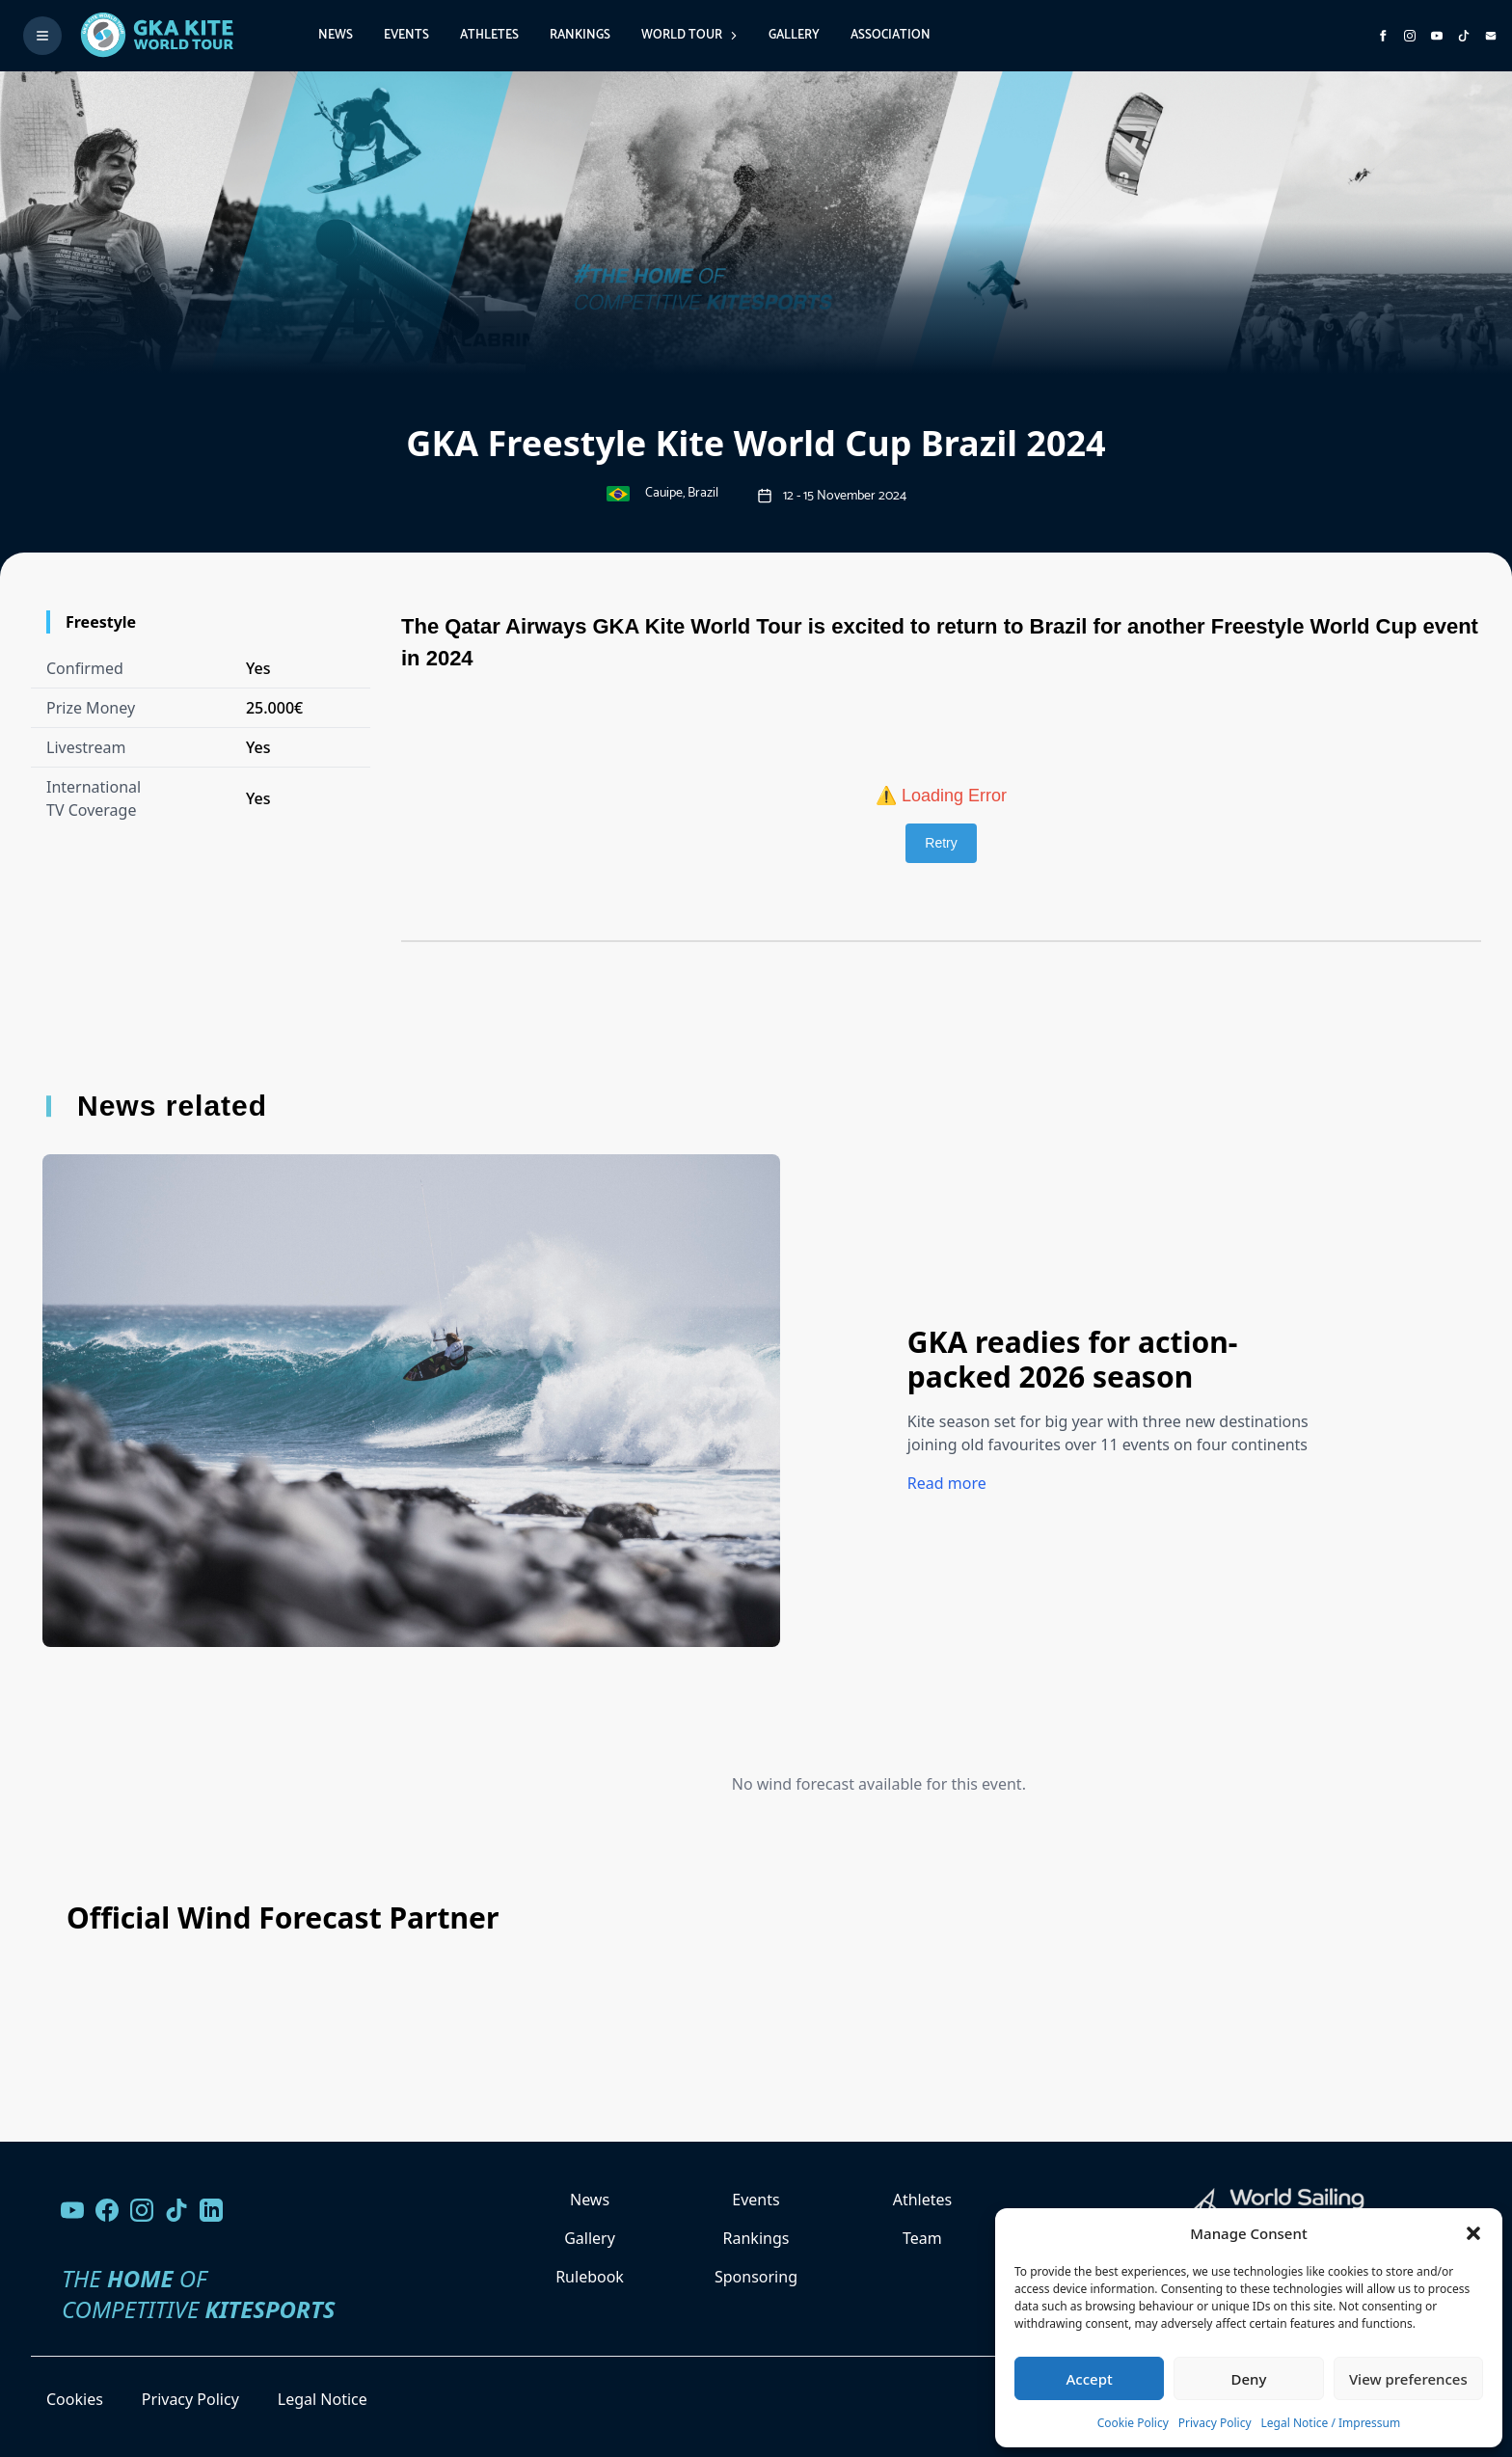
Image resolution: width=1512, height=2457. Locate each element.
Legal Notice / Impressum (1331, 2423)
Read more (946, 1483)
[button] (1473, 2233)
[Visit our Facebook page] (107, 2210)
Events (406, 35)
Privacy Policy (1215, 2423)
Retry (941, 842)
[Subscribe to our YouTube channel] (1437, 35)
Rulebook (589, 2276)
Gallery (794, 35)
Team (922, 2238)
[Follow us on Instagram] (1410, 35)
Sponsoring (756, 2276)
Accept (1089, 2379)
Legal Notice (322, 2399)
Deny (1249, 2379)
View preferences (1408, 2379)
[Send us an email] (1491, 35)
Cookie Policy (1133, 2423)
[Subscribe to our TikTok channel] (1464, 35)
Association (890, 35)
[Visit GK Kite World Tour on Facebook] (1383, 35)
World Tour (689, 35)
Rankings (580, 35)
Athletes (489, 35)
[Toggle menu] (42, 35)
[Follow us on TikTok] (176, 2210)
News (335, 35)
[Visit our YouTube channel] (72, 2210)
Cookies (74, 2399)
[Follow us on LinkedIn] (211, 2210)
